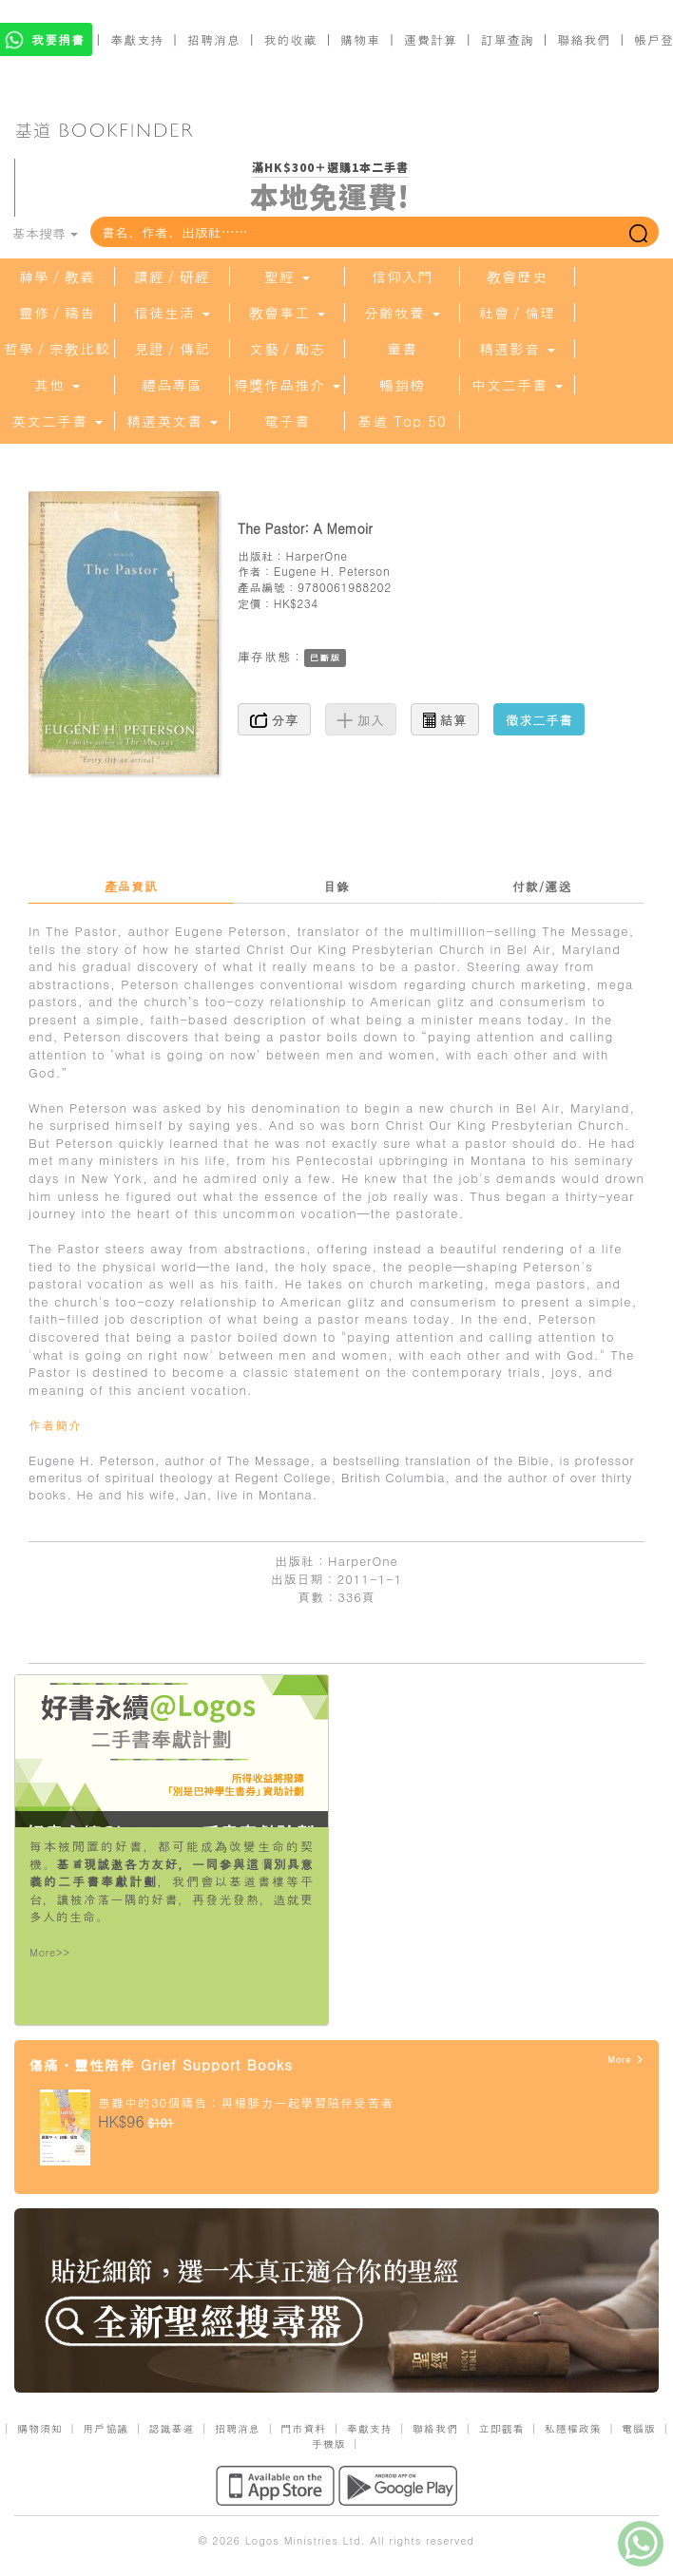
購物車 (360, 39)
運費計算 (430, 39)
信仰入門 (402, 276)
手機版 (329, 2443)
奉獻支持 (136, 39)
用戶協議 (105, 2428)
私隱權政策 (573, 2428)
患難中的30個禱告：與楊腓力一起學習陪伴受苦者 (246, 2102)
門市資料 (303, 2428)
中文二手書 (517, 384)
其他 (57, 384)
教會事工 (287, 312)
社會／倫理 (517, 312)
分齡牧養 (402, 312)
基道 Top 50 (401, 420)
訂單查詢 (507, 39)
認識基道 (172, 2428)
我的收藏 (290, 39)
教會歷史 (517, 276)
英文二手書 (57, 420)
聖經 (287, 276)
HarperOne (316, 555)
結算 (445, 719)
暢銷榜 (402, 384)
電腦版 (639, 2428)
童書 (402, 348)
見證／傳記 (172, 348)
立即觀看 (501, 2428)
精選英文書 (172, 420)
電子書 (287, 420)
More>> (49, 1952)
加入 (360, 719)
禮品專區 (172, 384)
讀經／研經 (172, 276)
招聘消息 (213, 39)
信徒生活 (172, 312)
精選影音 (517, 348)
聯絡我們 (583, 39)
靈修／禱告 (57, 312)
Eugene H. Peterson (332, 571)
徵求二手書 (539, 719)
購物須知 (40, 2428)
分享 (274, 719)
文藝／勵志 (287, 348)
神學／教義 (57, 276)
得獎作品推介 (287, 384)
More (625, 2059)
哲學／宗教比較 (57, 348)
